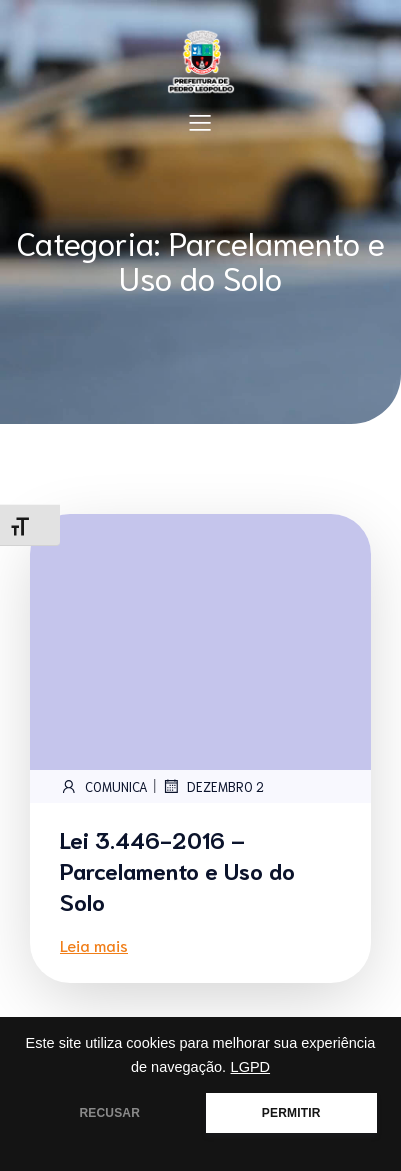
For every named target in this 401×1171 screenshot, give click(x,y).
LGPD (251, 1067)
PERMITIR (291, 1113)
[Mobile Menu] (201, 122)
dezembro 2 (213, 786)
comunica (104, 786)
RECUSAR (109, 1113)
